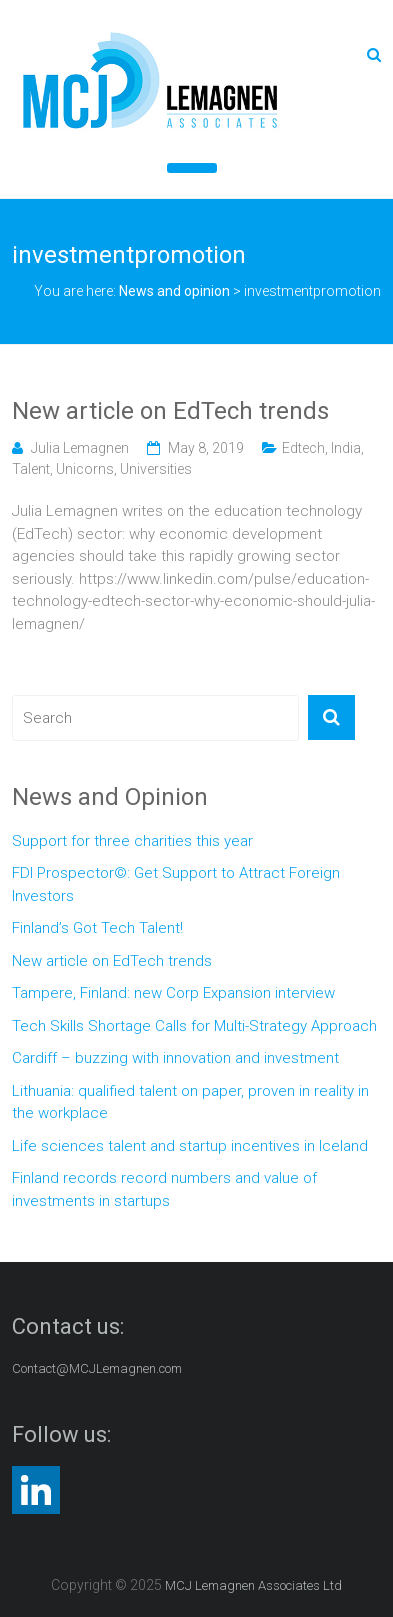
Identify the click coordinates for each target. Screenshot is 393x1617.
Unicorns (85, 469)
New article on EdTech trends (170, 411)
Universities (156, 469)
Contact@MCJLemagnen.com (97, 1368)
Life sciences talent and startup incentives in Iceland (190, 1146)
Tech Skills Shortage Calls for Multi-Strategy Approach (194, 1026)
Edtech (303, 448)
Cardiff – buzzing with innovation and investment (175, 1058)
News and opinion (174, 291)
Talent (31, 469)
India (346, 448)
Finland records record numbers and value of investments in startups (164, 1189)
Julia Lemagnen (80, 448)
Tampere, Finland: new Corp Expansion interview (173, 993)
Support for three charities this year (132, 841)
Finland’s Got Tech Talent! (97, 928)
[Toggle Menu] (192, 168)
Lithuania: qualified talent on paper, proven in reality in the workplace (190, 1102)
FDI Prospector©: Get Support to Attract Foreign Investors (176, 884)
